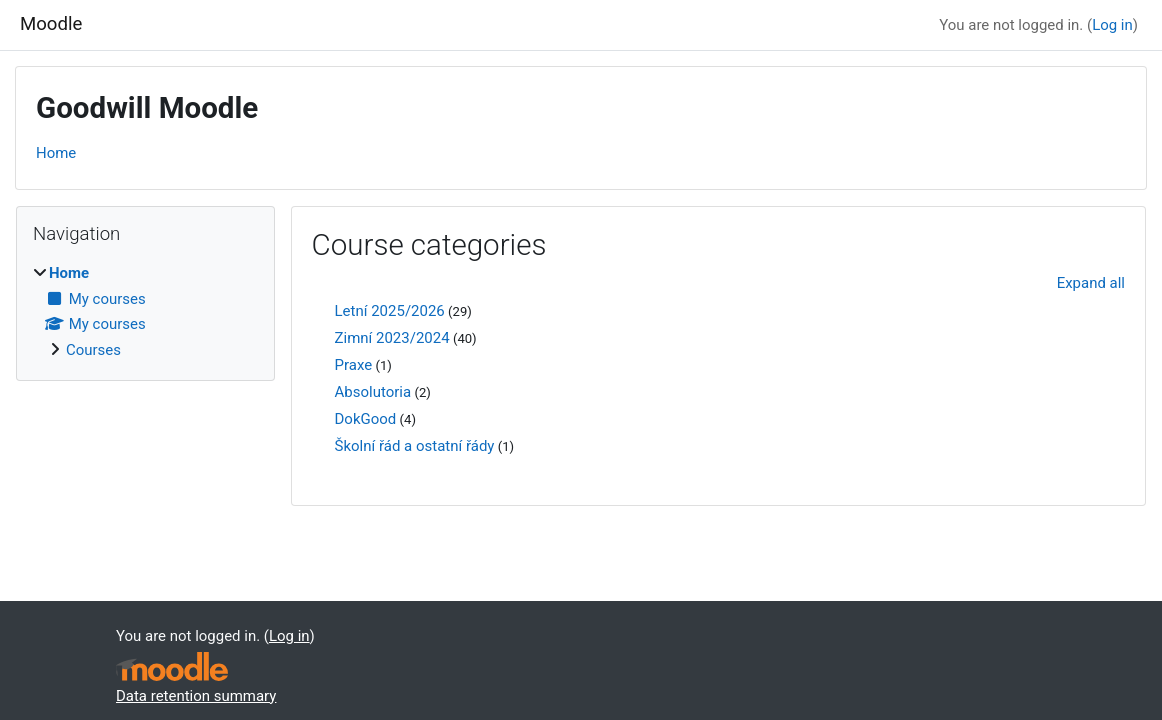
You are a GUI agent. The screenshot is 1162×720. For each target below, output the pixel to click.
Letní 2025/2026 (390, 311)
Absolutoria (373, 392)
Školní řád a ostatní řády (415, 446)
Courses (93, 350)
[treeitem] (145, 311)
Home (56, 153)
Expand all (1091, 283)
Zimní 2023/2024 (392, 338)
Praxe (354, 365)
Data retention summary (196, 696)
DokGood (366, 419)
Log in (1112, 25)
